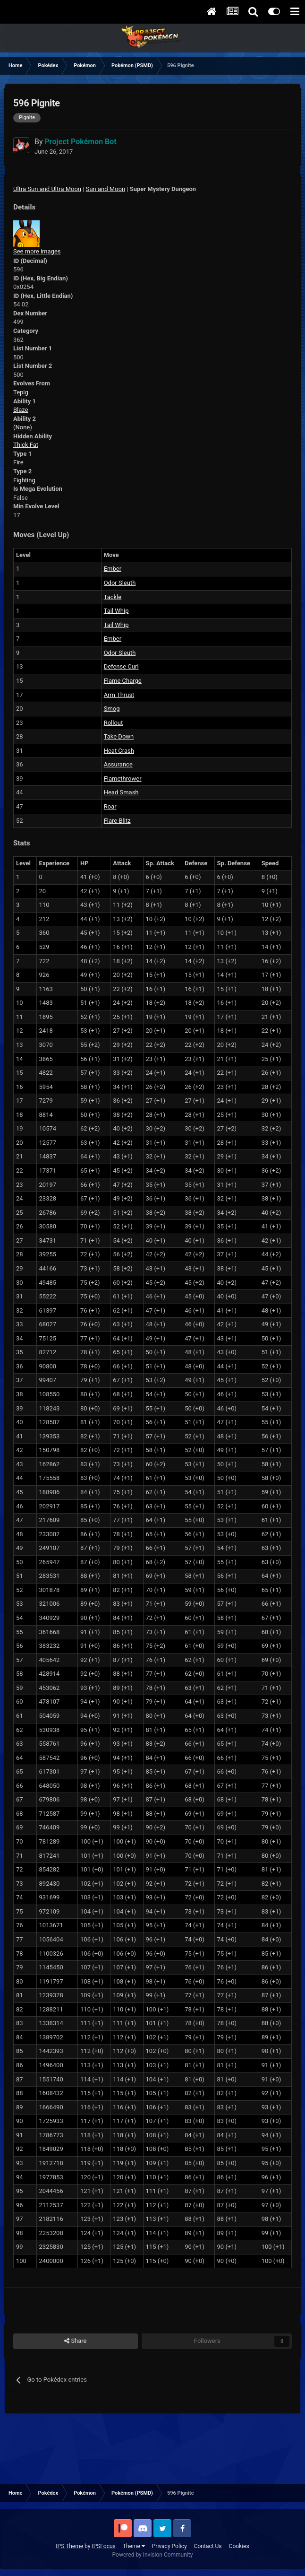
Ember (112, 568)
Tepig (20, 392)
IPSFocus (103, 2546)
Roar (110, 806)
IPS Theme (69, 2546)
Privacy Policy (169, 2546)
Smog (112, 708)
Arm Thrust (119, 694)
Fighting (24, 480)
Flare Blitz (117, 820)
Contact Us (208, 2546)
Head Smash (121, 792)
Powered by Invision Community (152, 2554)
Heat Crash (119, 750)
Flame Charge (123, 680)
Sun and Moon (105, 188)
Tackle (113, 596)
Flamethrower (123, 778)
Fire (18, 462)
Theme (134, 2546)
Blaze (20, 409)
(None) (22, 427)
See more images (36, 251)
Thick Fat (25, 444)
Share (75, 2341)
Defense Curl (121, 666)
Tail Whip (116, 610)
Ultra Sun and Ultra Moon (47, 188)
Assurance (118, 764)
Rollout (113, 722)
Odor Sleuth (120, 582)
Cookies (239, 2546)
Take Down (119, 736)
